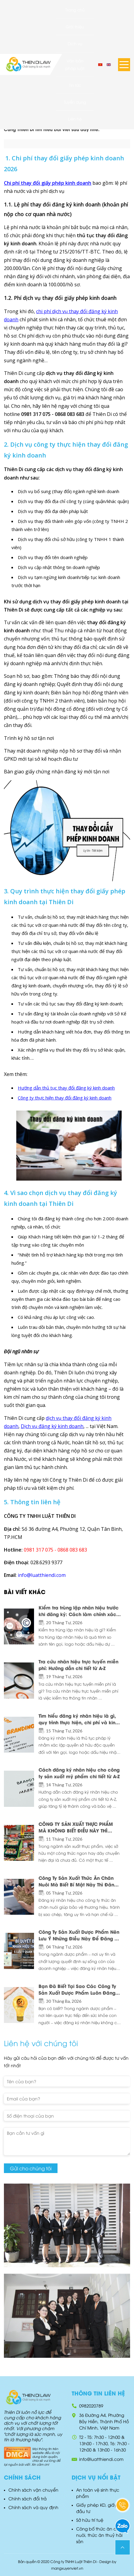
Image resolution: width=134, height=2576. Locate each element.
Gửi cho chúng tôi (30, 2168)
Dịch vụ (75, 43)
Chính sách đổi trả (27, 2498)
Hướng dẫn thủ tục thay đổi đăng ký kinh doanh (66, 1088)
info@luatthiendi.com (101, 2459)
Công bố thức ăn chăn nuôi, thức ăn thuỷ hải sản (100, 2535)
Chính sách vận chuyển (33, 2490)
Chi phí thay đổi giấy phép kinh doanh (47, 183)
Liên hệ (75, 118)
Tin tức (75, 85)
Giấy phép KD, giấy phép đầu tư (102, 2508)
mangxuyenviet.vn (67, 2568)
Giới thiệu (75, 26)
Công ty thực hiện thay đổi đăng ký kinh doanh (64, 1098)
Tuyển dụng (75, 102)
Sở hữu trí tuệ (89, 2520)
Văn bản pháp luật (74, 64)
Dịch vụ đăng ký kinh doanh (52, 1426)
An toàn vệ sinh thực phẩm (97, 2493)
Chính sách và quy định (33, 2507)
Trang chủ (75, 9)
